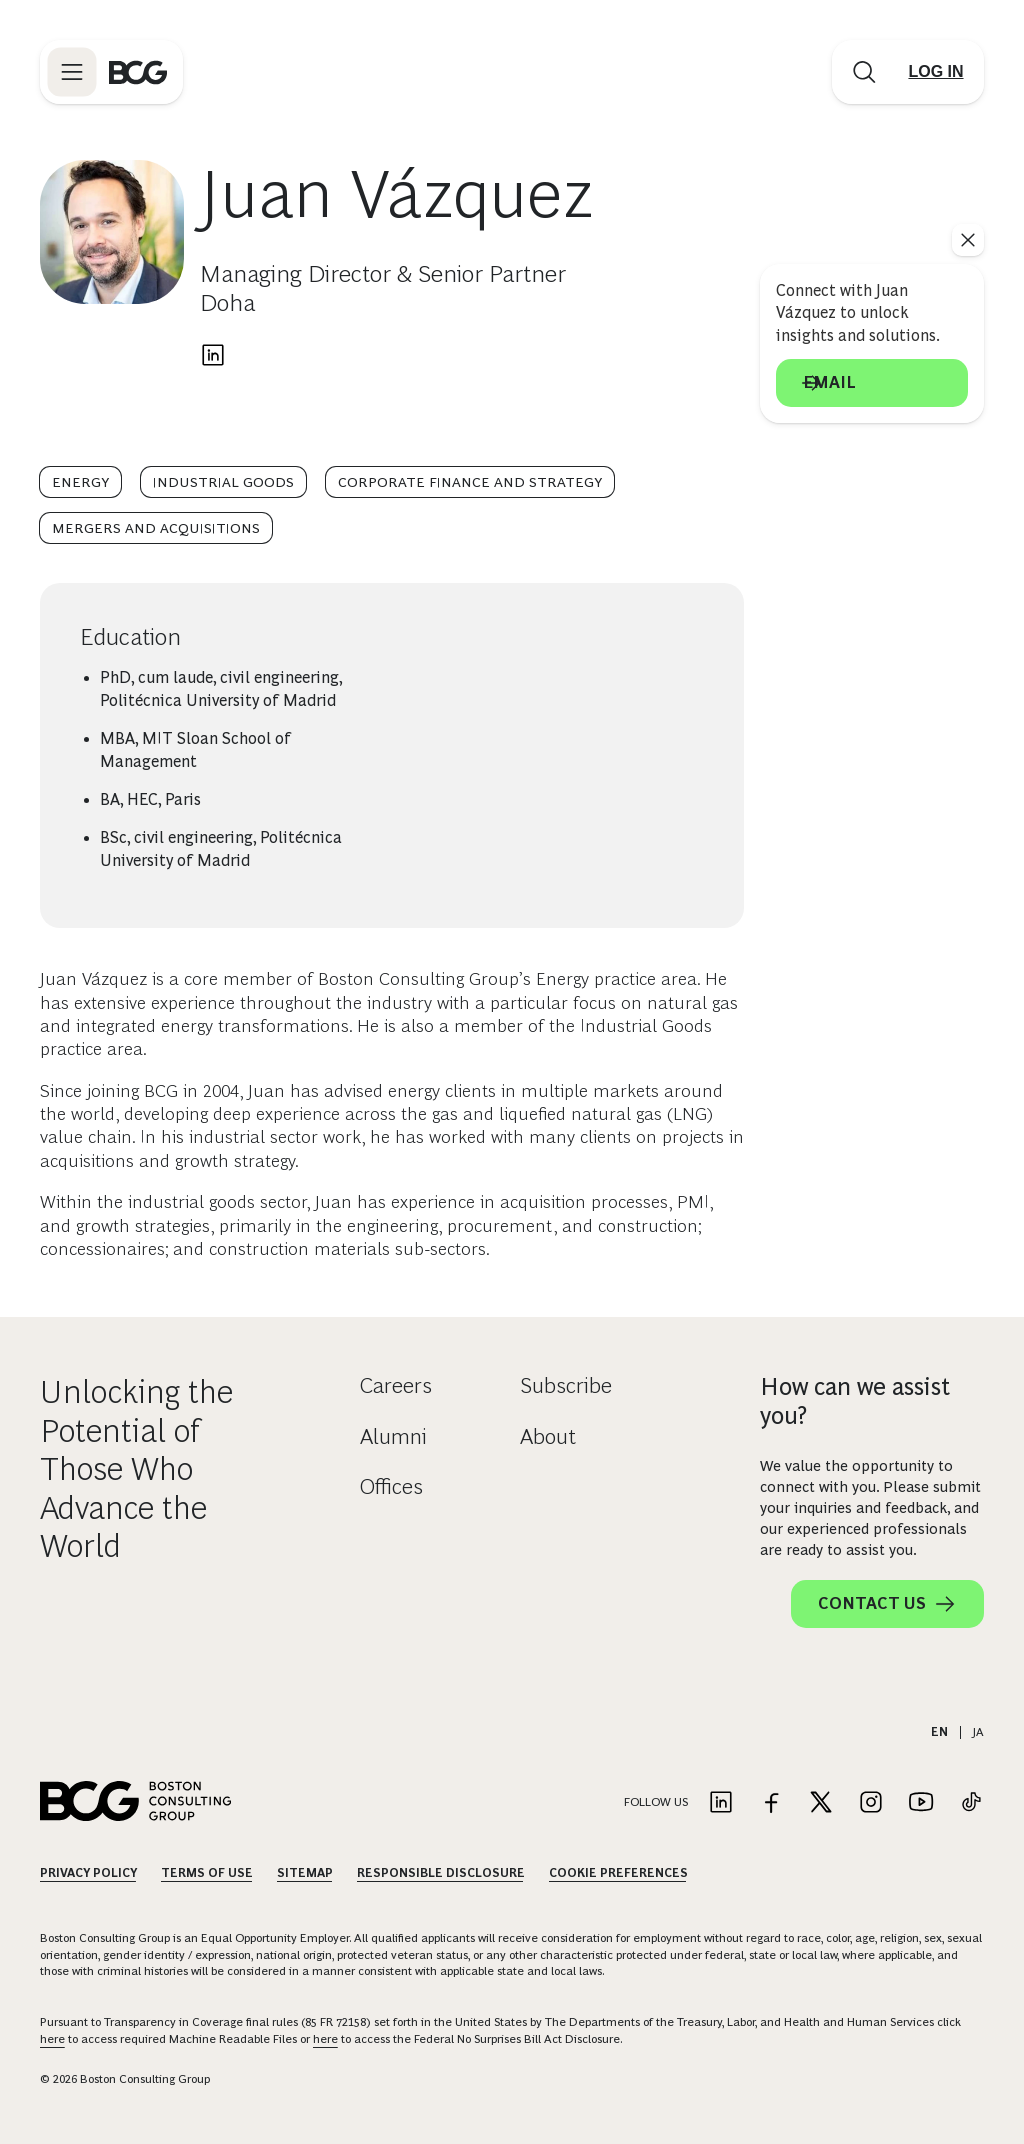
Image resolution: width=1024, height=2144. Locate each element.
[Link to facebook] (771, 1803)
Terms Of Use (207, 1873)
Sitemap (305, 1873)
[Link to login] (936, 72)
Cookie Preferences (618, 1873)
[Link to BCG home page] (138, 72)
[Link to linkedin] (721, 1803)
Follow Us (656, 1802)
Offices (391, 1486)
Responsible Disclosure (441, 1873)
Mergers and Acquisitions (156, 528)
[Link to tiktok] (971, 1803)
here (52, 2039)
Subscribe (566, 1385)
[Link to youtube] (921, 1803)
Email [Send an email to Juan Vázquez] (872, 383)
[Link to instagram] (871, 1803)
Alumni (393, 1436)
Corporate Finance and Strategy (470, 482)
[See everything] (968, 240)
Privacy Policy (88, 1873)
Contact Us (887, 1604)
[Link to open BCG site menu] (72, 72)
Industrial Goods (223, 482)
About (548, 1436)
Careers (396, 1385)
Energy (80, 482)
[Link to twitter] (821, 1803)
